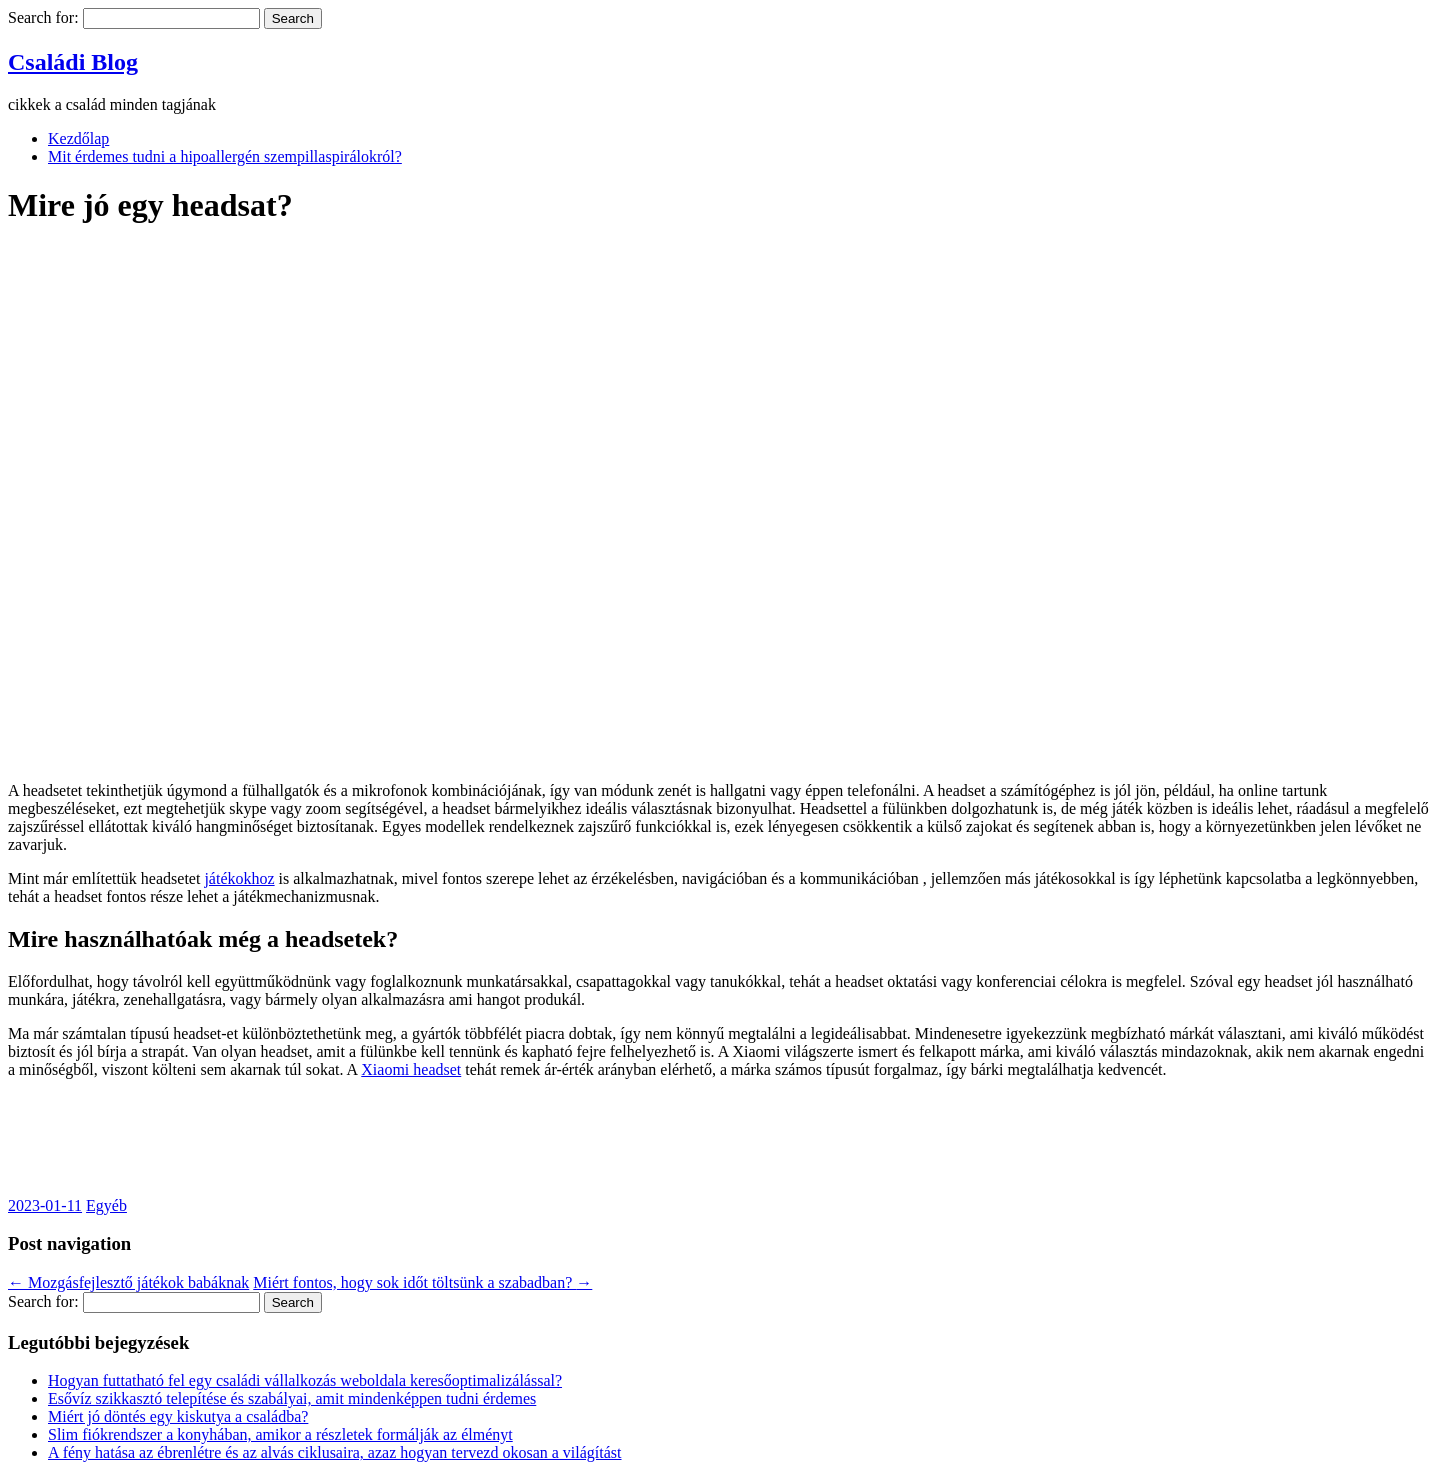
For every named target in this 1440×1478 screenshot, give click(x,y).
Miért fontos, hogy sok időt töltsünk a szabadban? (422, 1282)
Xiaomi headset (411, 1069)
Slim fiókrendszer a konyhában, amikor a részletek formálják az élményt (280, 1434)
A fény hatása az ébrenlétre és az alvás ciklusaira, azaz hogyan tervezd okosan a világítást (335, 1452)
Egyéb (106, 1205)
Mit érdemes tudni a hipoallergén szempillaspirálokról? (225, 156)
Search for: (43, 17)
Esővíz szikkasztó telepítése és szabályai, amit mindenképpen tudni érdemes (292, 1398)
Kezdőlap (78, 138)
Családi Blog (73, 62)
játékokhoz (239, 878)
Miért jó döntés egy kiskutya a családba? (178, 1416)
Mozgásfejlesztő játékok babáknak (128, 1282)
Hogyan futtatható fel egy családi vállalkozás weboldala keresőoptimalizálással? (305, 1380)
